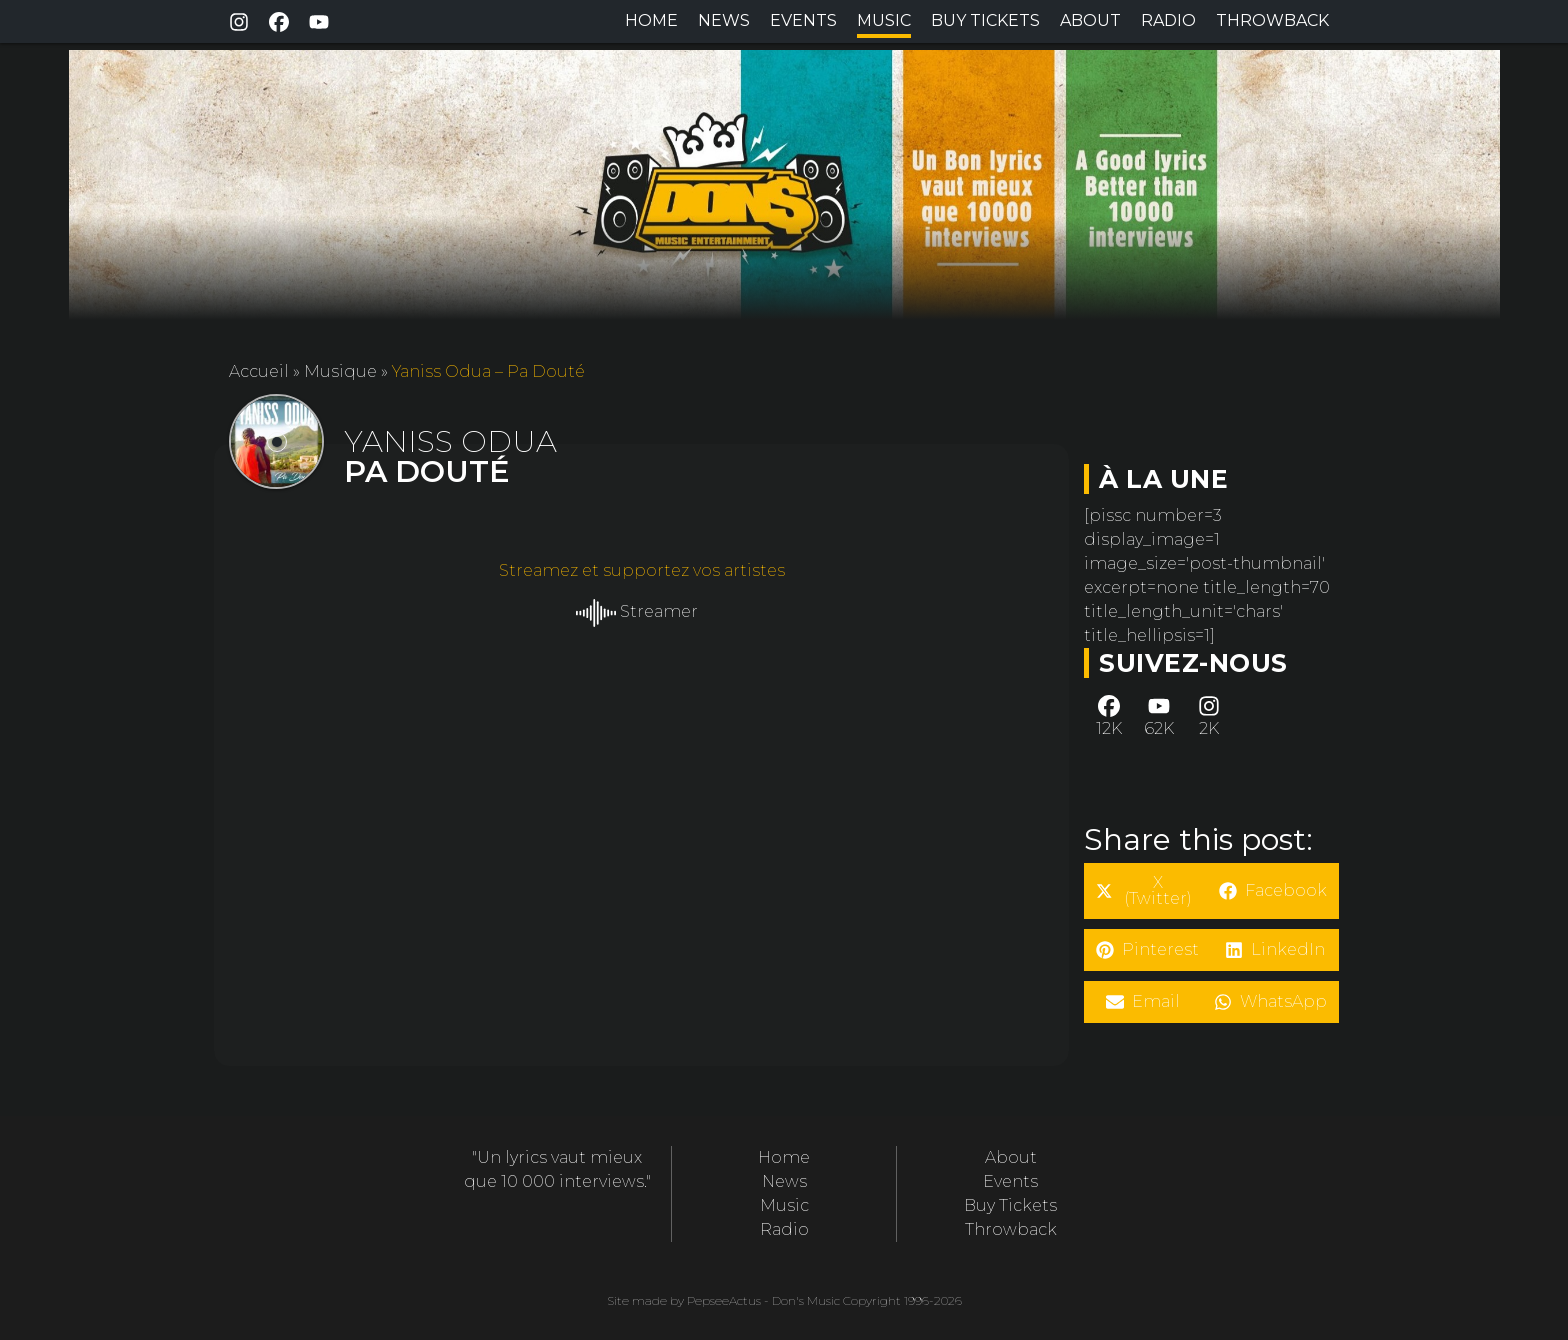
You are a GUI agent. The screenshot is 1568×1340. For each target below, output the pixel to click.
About (1090, 20)
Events (803, 20)
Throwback (1272, 20)
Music (884, 20)
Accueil (259, 371)
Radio (1168, 20)
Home (651, 20)
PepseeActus (724, 1300)
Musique (340, 371)
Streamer (637, 611)
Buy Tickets (985, 20)
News (724, 20)
